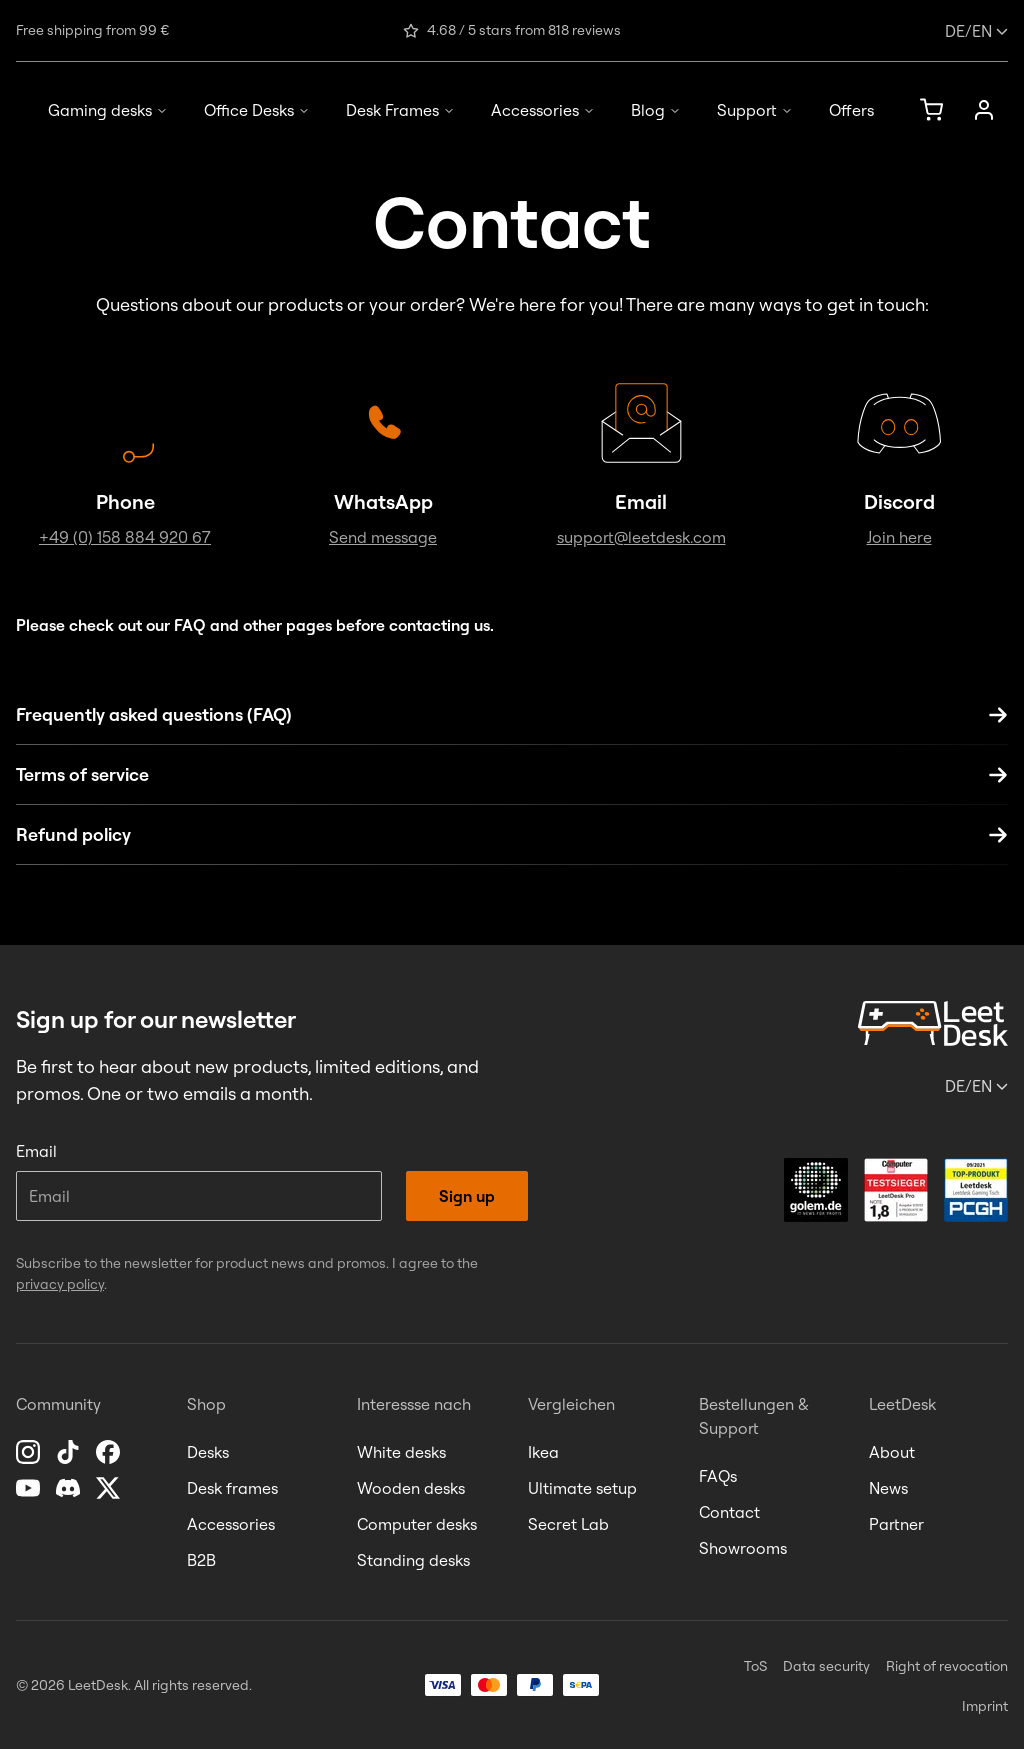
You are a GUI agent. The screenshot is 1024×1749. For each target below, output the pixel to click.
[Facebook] (110, 1452)
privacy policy (60, 1284)
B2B (201, 1560)
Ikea (543, 1452)
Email (36, 1151)
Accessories (543, 110)
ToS (755, 1666)
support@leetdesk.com (641, 537)
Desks (208, 1452)
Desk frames (232, 1488)
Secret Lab (568, 1524)
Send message (383, 537)
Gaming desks (108, 110)
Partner (896, 1524)
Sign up (467, 1196)
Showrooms (743, 1548)
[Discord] (70, 1488)
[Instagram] (30, 1452)
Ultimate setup (582, 1488)
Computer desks (417, 1524)
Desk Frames (400, 110)
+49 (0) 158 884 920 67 (125, 537)
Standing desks (413, 1560)
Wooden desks (411, 1488)
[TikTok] (70, 1452)
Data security (826, 1666)
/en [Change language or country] (976, 31)
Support (755, 110)
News (888, 1488)
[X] (110, 1488)
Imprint (985, 1706)
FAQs (718, 1476)
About (892, 1452)
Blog (656, 110)
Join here (899, 537)
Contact (729, 1512)
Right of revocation (947, 1666)
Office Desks (257, 110)
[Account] (984, 110)
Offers (851, 110)
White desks (401, 1452)
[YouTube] (30, 1488)
